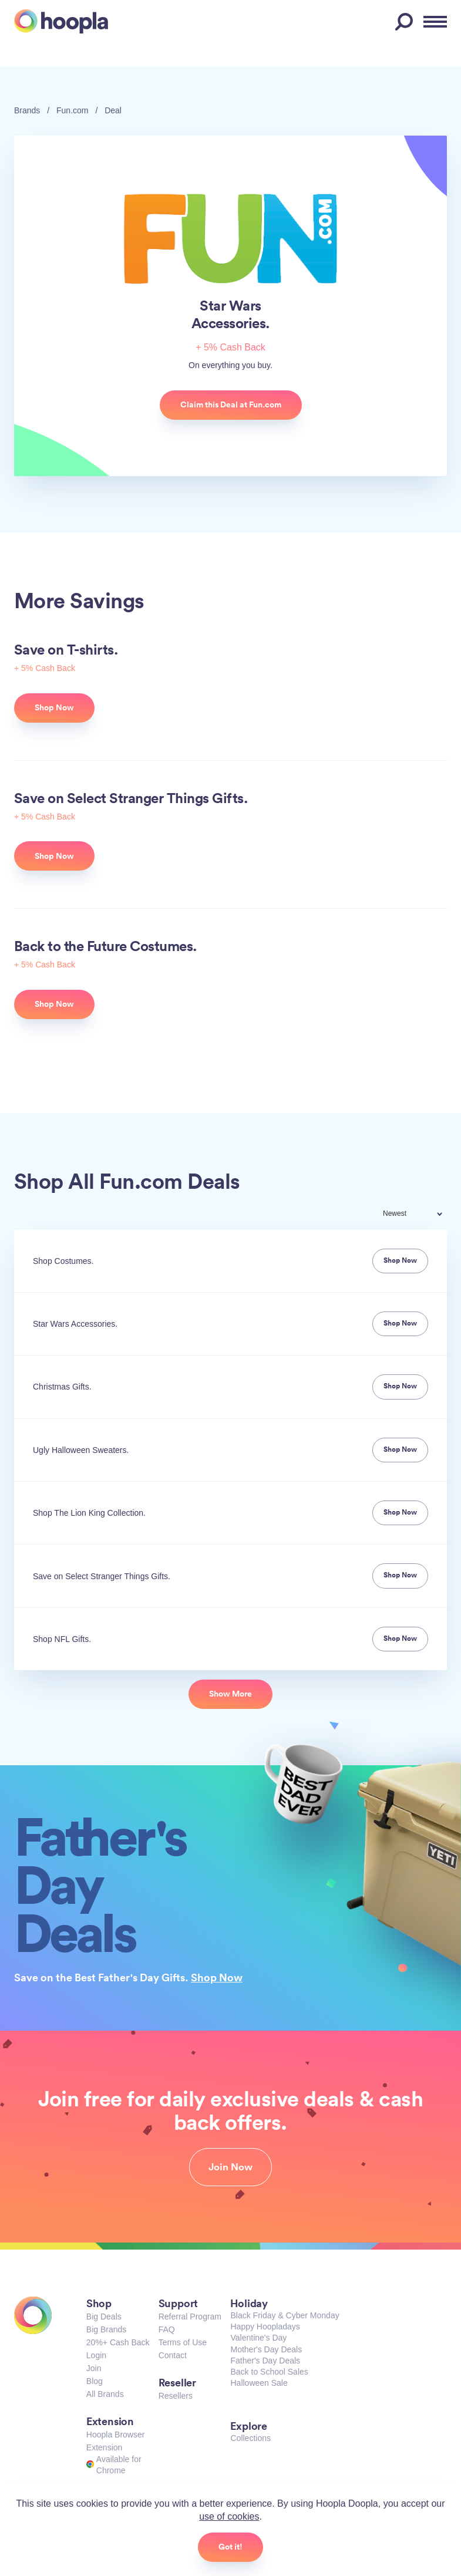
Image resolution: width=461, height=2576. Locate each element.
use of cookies (229, 2516)
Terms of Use (183, 2342)
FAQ (167, 2329)
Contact (173, 2355)
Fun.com (72, 110)
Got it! (230, 2547)
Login (96, 2355)
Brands (27, 110)
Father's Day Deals (265, 2360)
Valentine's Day (258, 2337)
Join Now (230, 2166)
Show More (230, 1694)
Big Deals (104, 2316)
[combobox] (420, 1214)
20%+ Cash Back (118, 2342)
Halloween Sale (258, 2383)
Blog (94, 2381)
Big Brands (106, 2329)
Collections (250, 2438)
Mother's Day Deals (266, 2349)
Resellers (176, 2395)
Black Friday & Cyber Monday (284, 2315)
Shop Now (217, 1977)
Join (94, 2368)
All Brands (105, 2394)
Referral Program (190, 2316)
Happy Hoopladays (265, 2326)
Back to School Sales (269, 2371)
